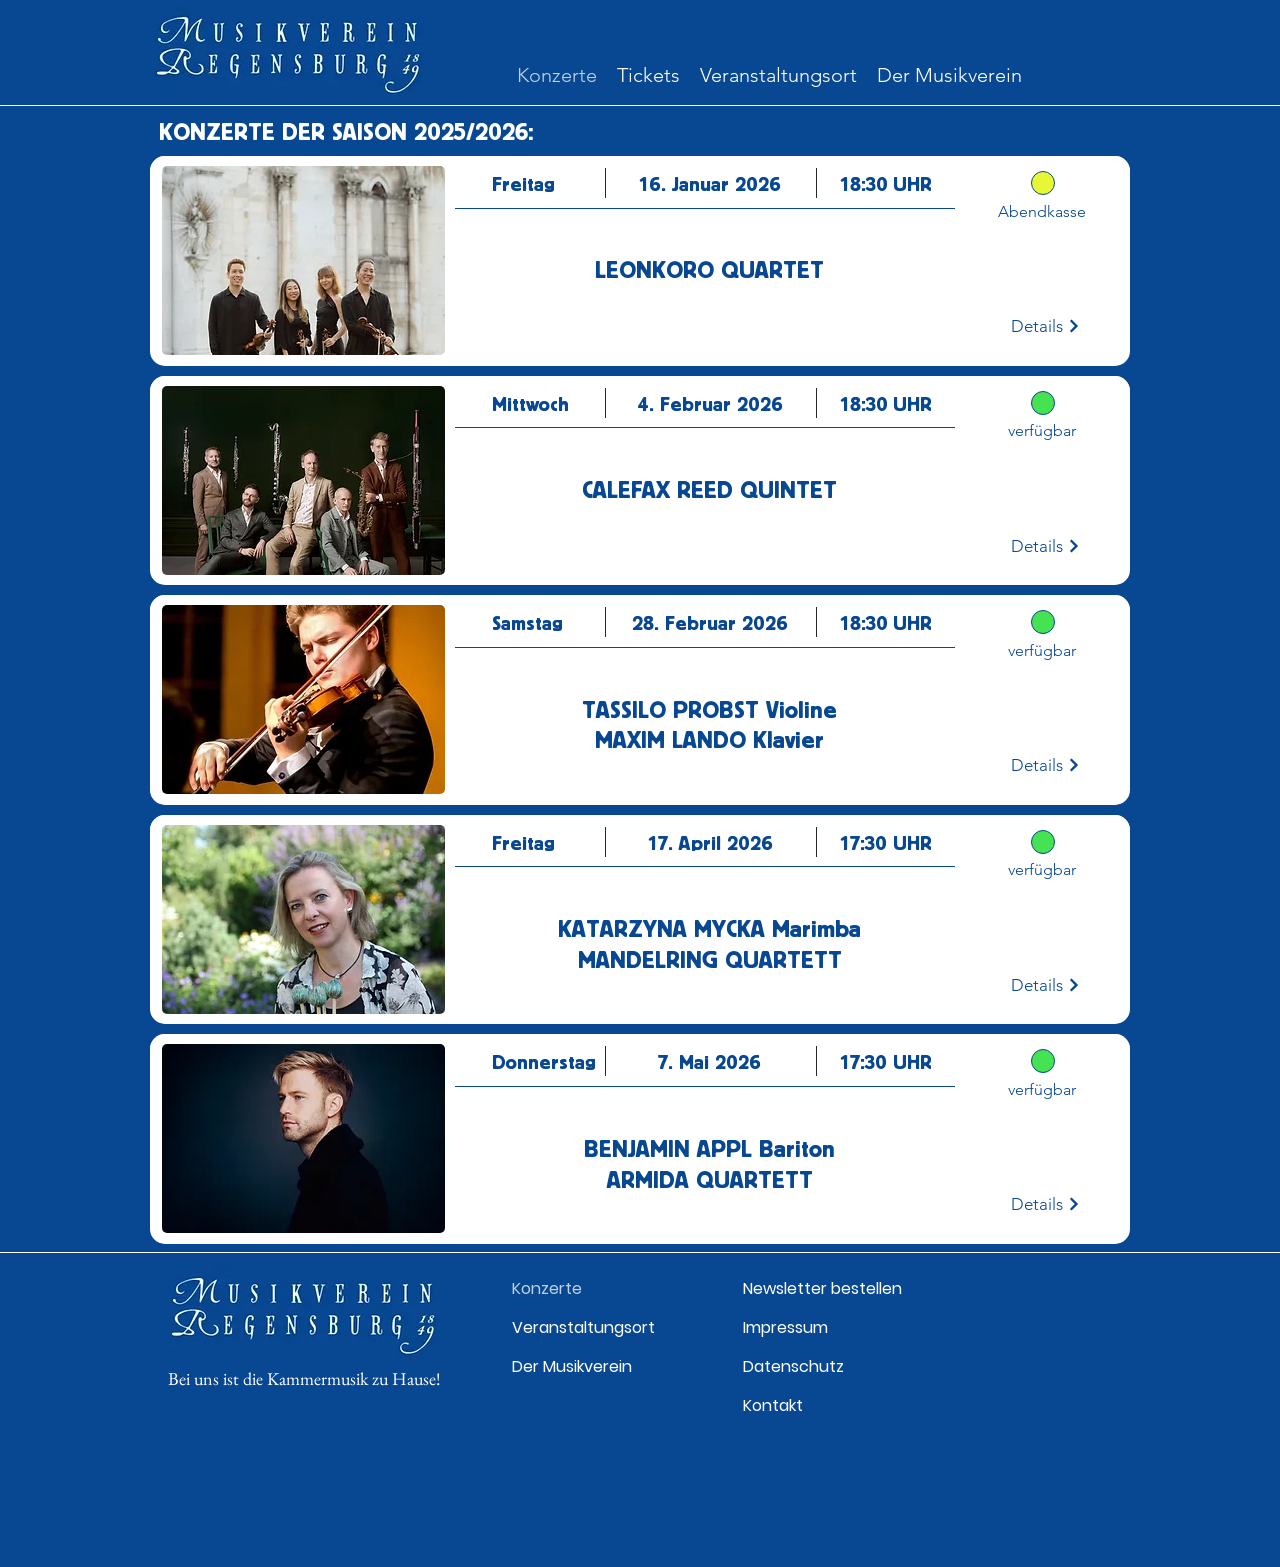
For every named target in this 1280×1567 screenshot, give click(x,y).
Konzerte (547, 1288)
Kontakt (773, 1405)
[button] (648, 75)
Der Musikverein (572, 1366)
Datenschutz (793, 1366)
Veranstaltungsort (583, 1327)
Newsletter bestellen (822, 1288)
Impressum (785, 1327)
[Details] (1046, 326)
